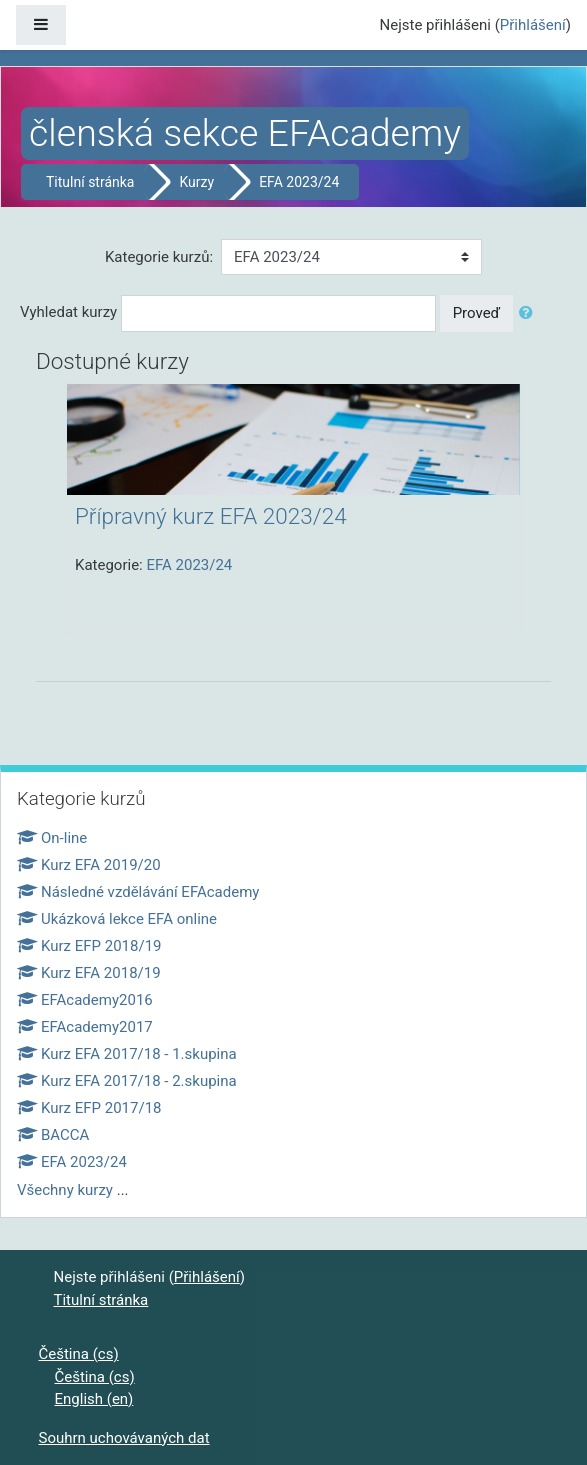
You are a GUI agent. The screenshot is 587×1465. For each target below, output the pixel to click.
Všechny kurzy (65, 1190)
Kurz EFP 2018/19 (89, 946)
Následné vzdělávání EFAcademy (138, 892)
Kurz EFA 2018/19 (89, 973)
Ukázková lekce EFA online (117, 919)
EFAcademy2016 (85, 1000)
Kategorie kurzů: (159, 257)
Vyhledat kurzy (68, 312)
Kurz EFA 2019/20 (89, 865)
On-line (52, 838)
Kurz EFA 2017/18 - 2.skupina (127, 1081)
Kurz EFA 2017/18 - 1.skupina (127, 1054)
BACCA (53, 1135)
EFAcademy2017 (85, 1027)
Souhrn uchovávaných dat (124, 1438)
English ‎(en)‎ (94, 1399)
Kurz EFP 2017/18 (89, 1108)
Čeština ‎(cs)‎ (79, 1354)
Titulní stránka (90, 182)
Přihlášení (533, 25)
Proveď (477, 313)
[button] (530, 313)
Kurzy (196, 182)
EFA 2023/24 (299, 182)
